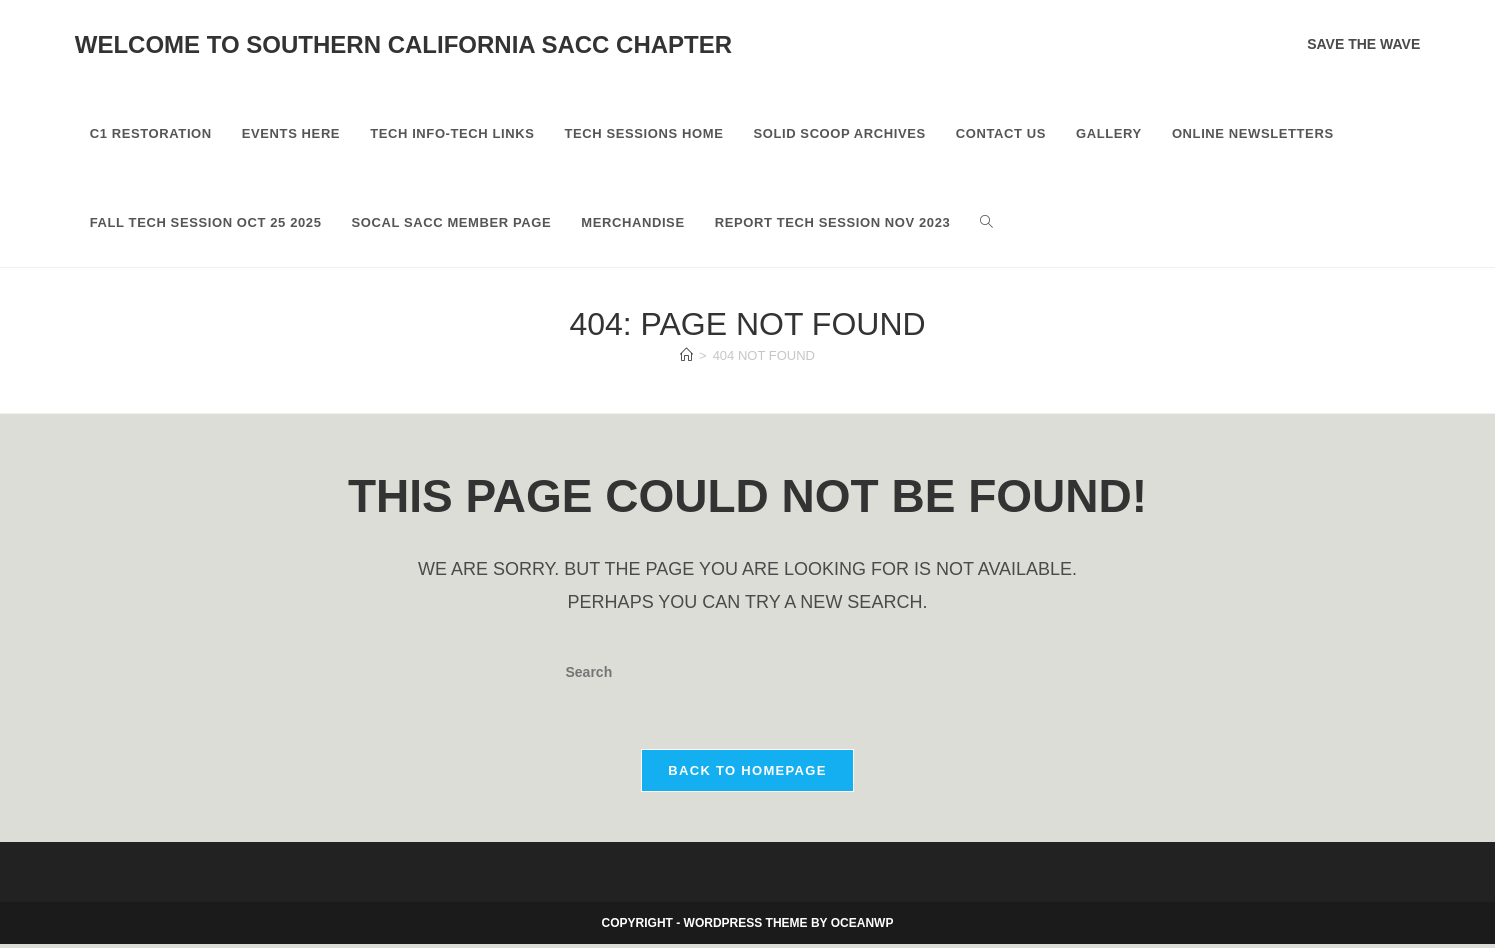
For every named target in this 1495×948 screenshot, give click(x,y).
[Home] (686, 355)
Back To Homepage (747, 774)
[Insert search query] (748, 673)
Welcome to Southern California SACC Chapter (403, 44)
